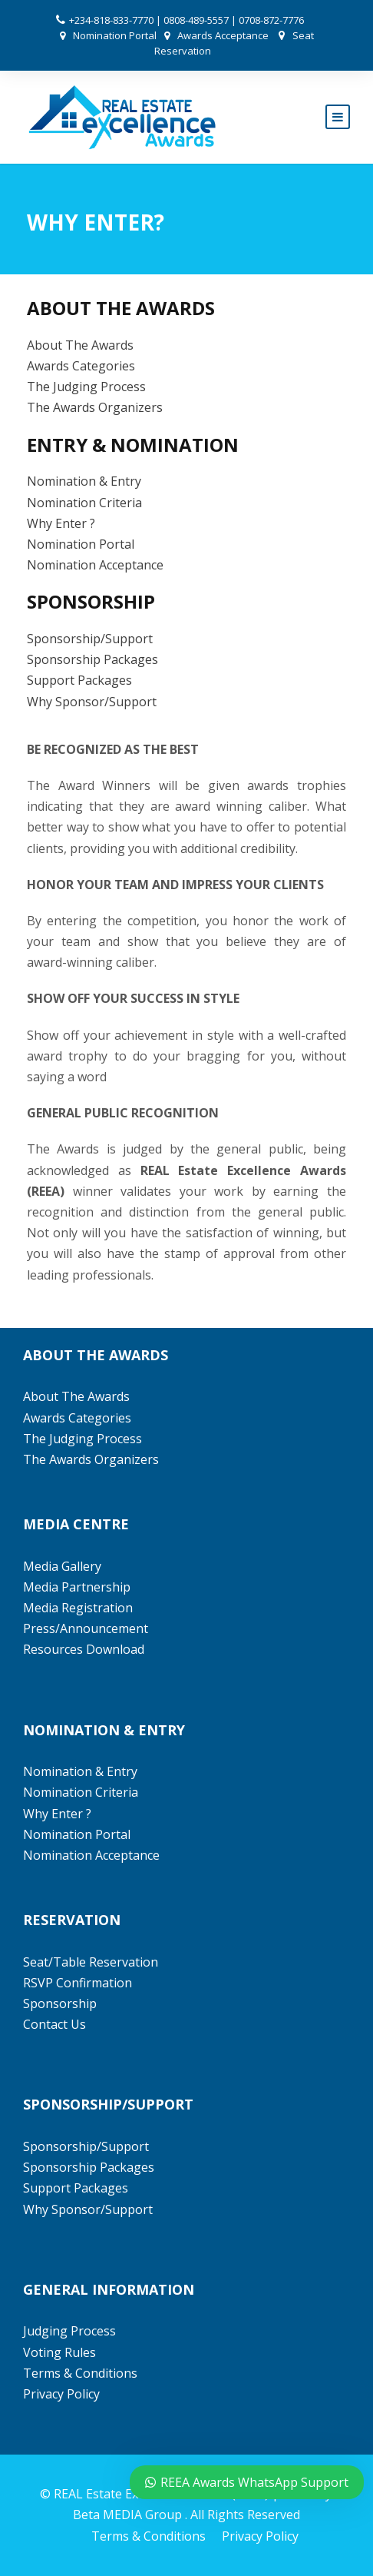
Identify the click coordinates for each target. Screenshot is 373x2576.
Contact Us (54, 2024)
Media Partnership (76, 1586)
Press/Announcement (87, 1628)
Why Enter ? (61, 523)
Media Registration (78, 1607)
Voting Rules (59, 2352)
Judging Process (69, 2330)
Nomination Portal (115, 35)
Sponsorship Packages (92, 659)
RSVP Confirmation (77, 1982)
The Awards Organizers (95, 407)
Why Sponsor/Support (93, 701)
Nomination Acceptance (95, 564)
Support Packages (79, 680)
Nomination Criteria (84, 502)
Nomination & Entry (84, 481)
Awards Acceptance (223, 35)
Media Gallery (62, 1566)
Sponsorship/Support (90, 638)
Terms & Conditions (80, 2373)
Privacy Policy (61, 2393)
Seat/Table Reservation (90, 1962)
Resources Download (83, 1649)
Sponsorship (60, 2003)
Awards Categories (81, 365)
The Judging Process (86, 386)
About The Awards (80, 345)
